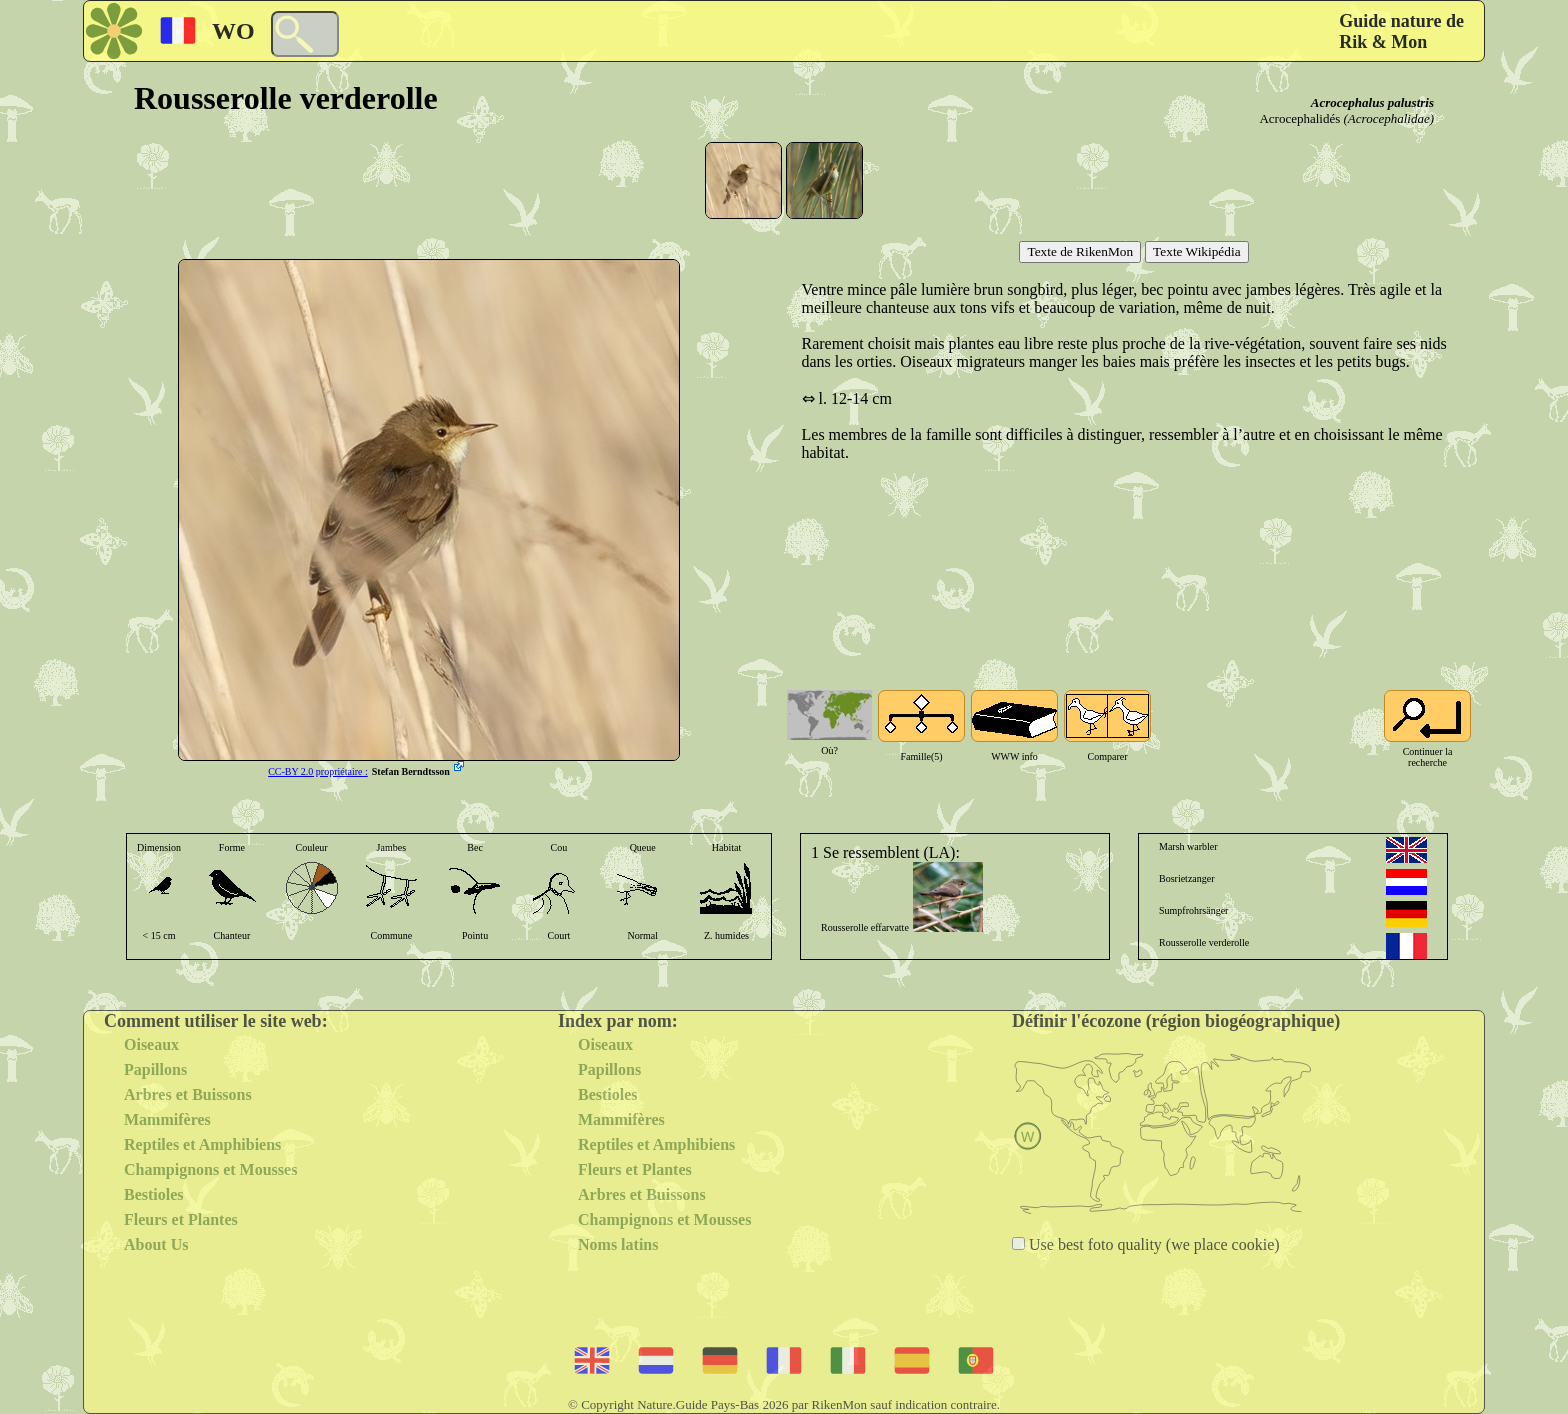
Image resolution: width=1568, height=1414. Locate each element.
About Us (156, 1244)
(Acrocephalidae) (1389, 118)
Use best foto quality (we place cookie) (1152, 1244)
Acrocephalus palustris (1372, 102)
